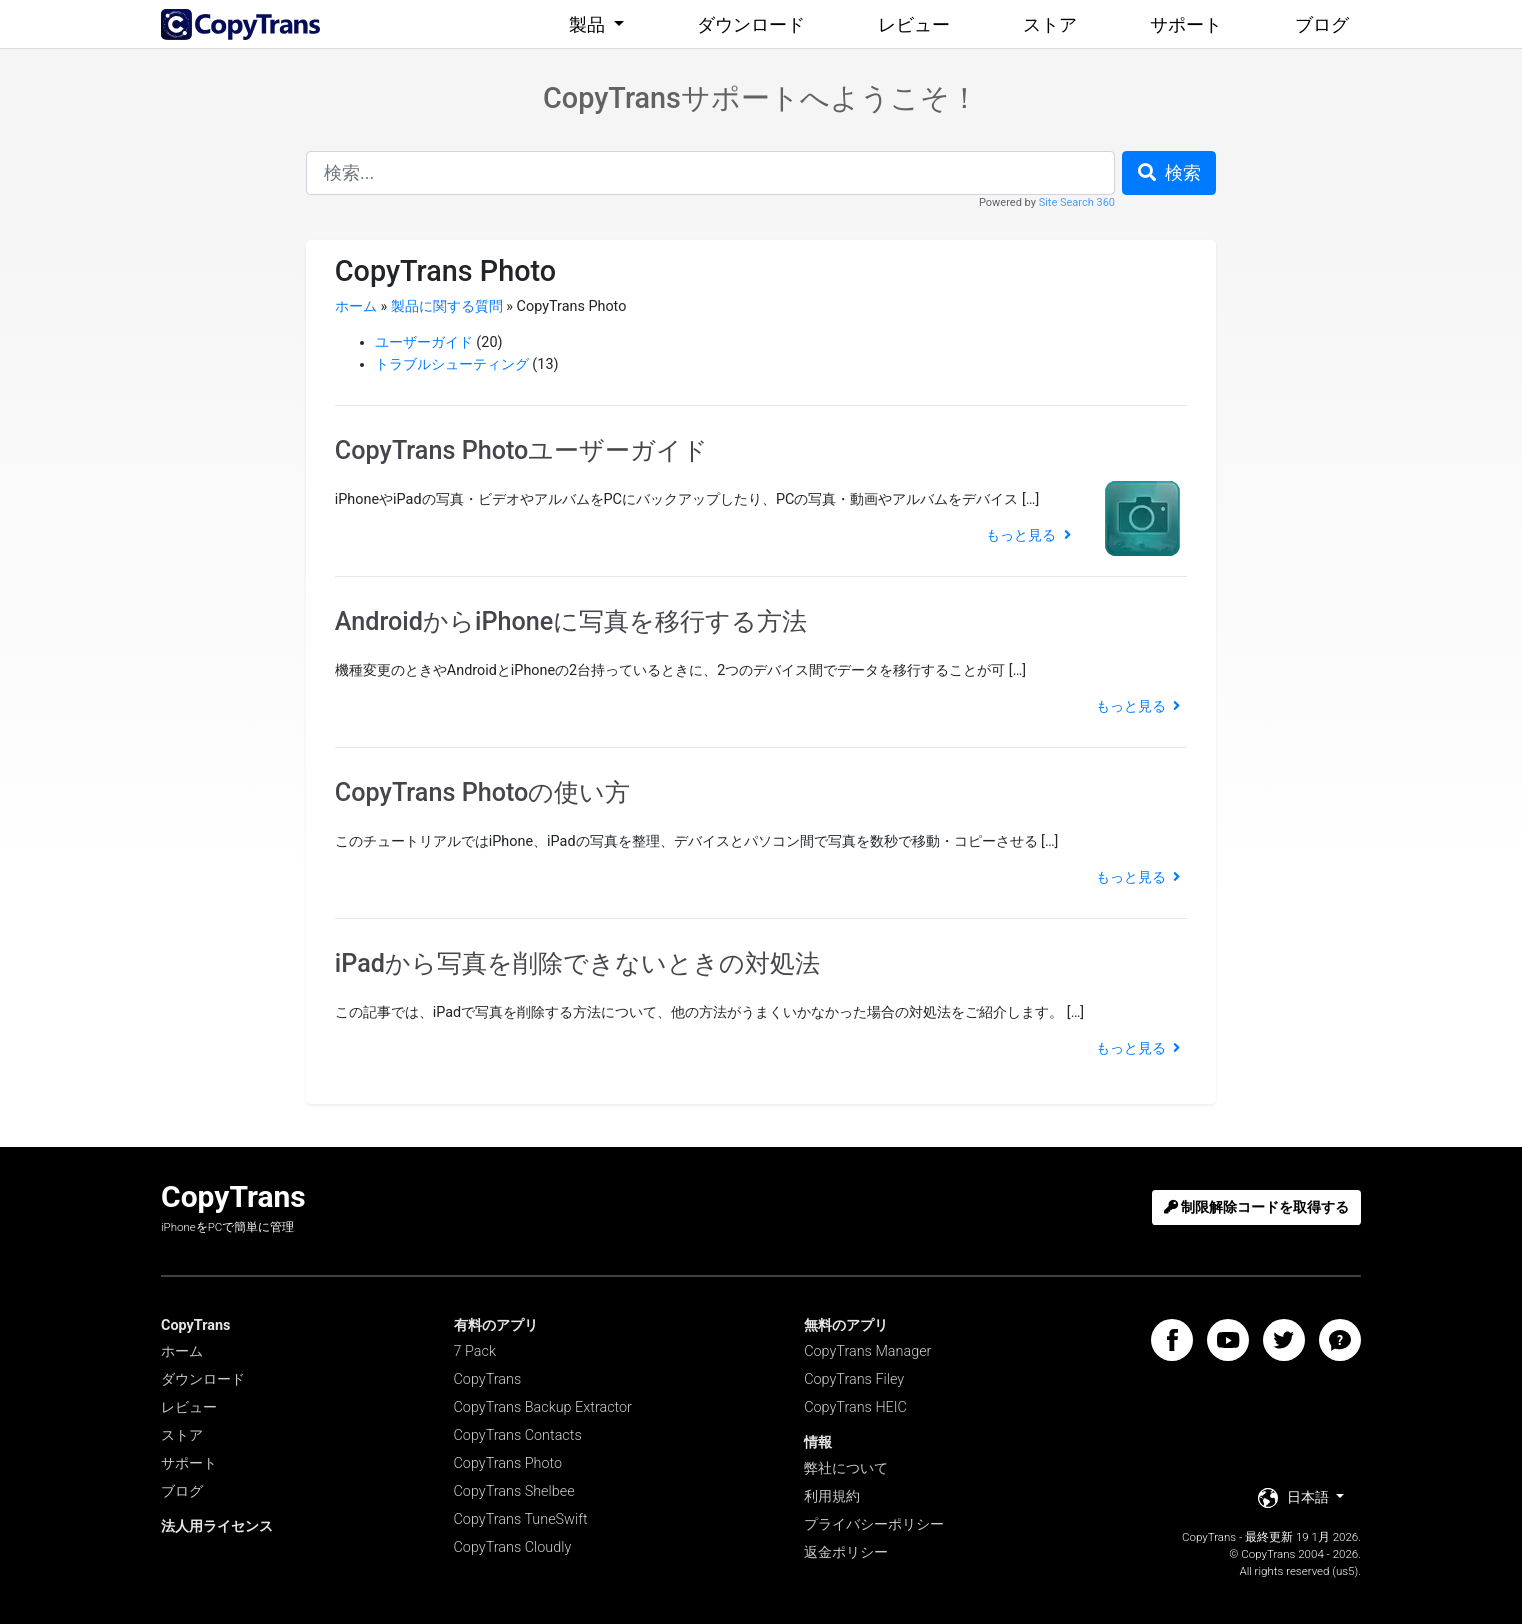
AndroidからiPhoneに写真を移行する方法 (571, 621)
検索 (1169, 172)
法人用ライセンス (217, 1526)
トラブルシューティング (452, 364)
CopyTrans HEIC (855, 1407)
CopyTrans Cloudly (513, 1547)
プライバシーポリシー (874, 1524)
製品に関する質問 (447, 306)
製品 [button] (589, 24)
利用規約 (832, 1496)
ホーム (356, 306)
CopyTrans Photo (508, 1463)
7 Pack (475, 1351)
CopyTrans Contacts (518, 1435)
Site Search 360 (1077, 202)
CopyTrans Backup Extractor (543, 1407)
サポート (1186, 24)
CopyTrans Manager (867, 1351)
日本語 (1295, 1498)
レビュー (914, 24)
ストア (1050, 24)
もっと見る (1028, 535)
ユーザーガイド (424, 342)
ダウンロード (751, 24)
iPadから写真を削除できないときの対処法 (577, 963)
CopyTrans (488, 1379)
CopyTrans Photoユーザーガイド (522, 450)
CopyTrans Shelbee (514, 1491)
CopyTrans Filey (854, 1379)
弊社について (846, 1468)
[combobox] (710, 172)
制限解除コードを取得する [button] (1257, 1207)
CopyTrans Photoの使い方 (483, 792)
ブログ (1322, 24)
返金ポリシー (846, 1552)
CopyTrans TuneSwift (521, 1519)
